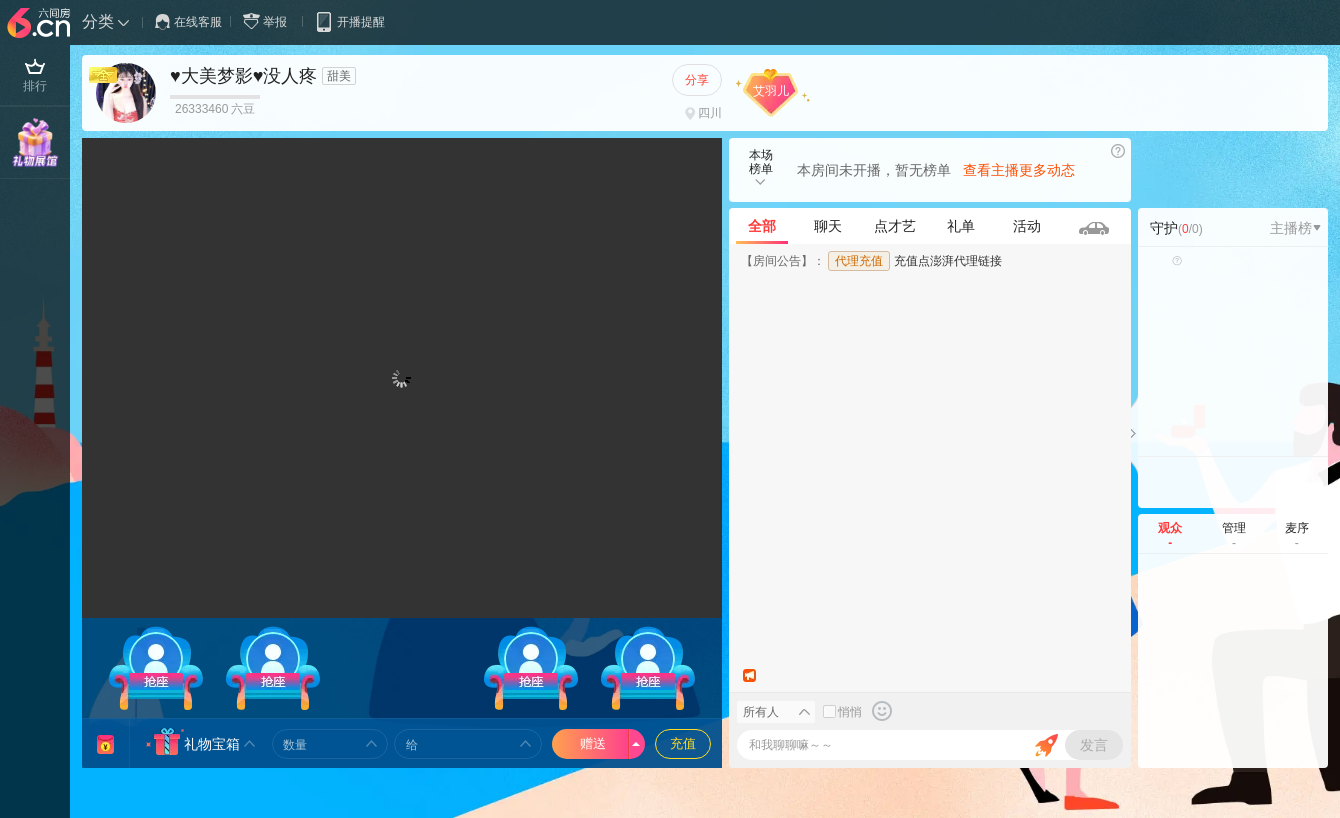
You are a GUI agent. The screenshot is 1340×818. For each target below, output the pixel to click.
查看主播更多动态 (1019, 170)
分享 (697, 80)
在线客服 (188, 22)
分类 (98, 21)
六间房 (41, 24)
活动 (1027, 226)
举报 (269, 21)
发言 (1094, 745)
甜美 (339, 76)
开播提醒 (349, 21)
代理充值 (859, 261)
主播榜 (1295, 228)
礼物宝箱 (212, 744)
